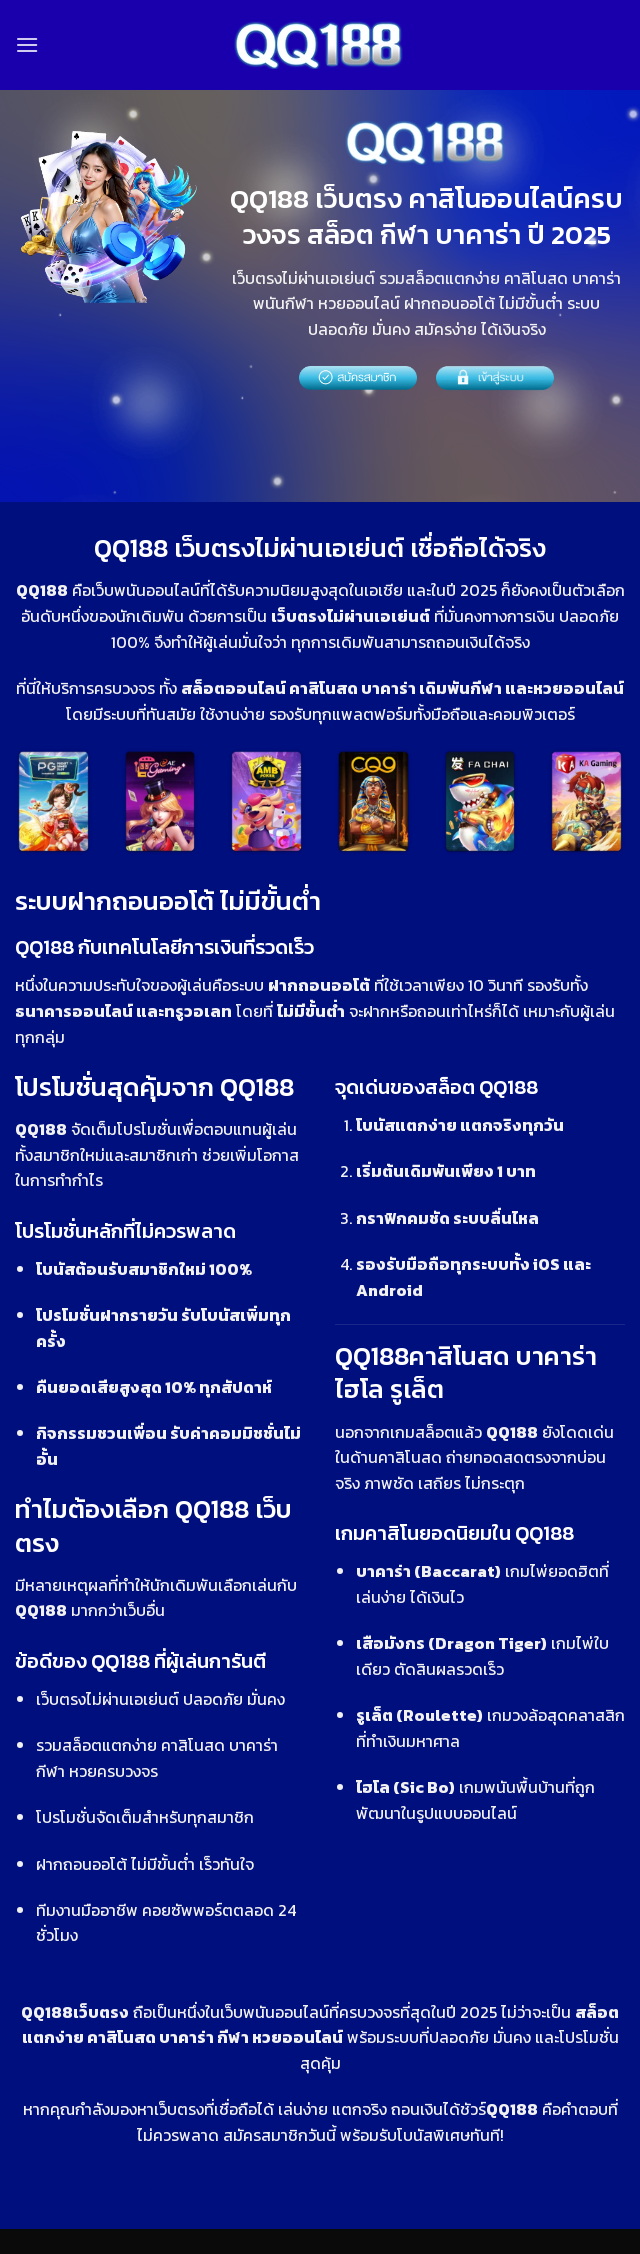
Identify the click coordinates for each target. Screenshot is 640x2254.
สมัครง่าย (445, 329)
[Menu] (27, 44)
